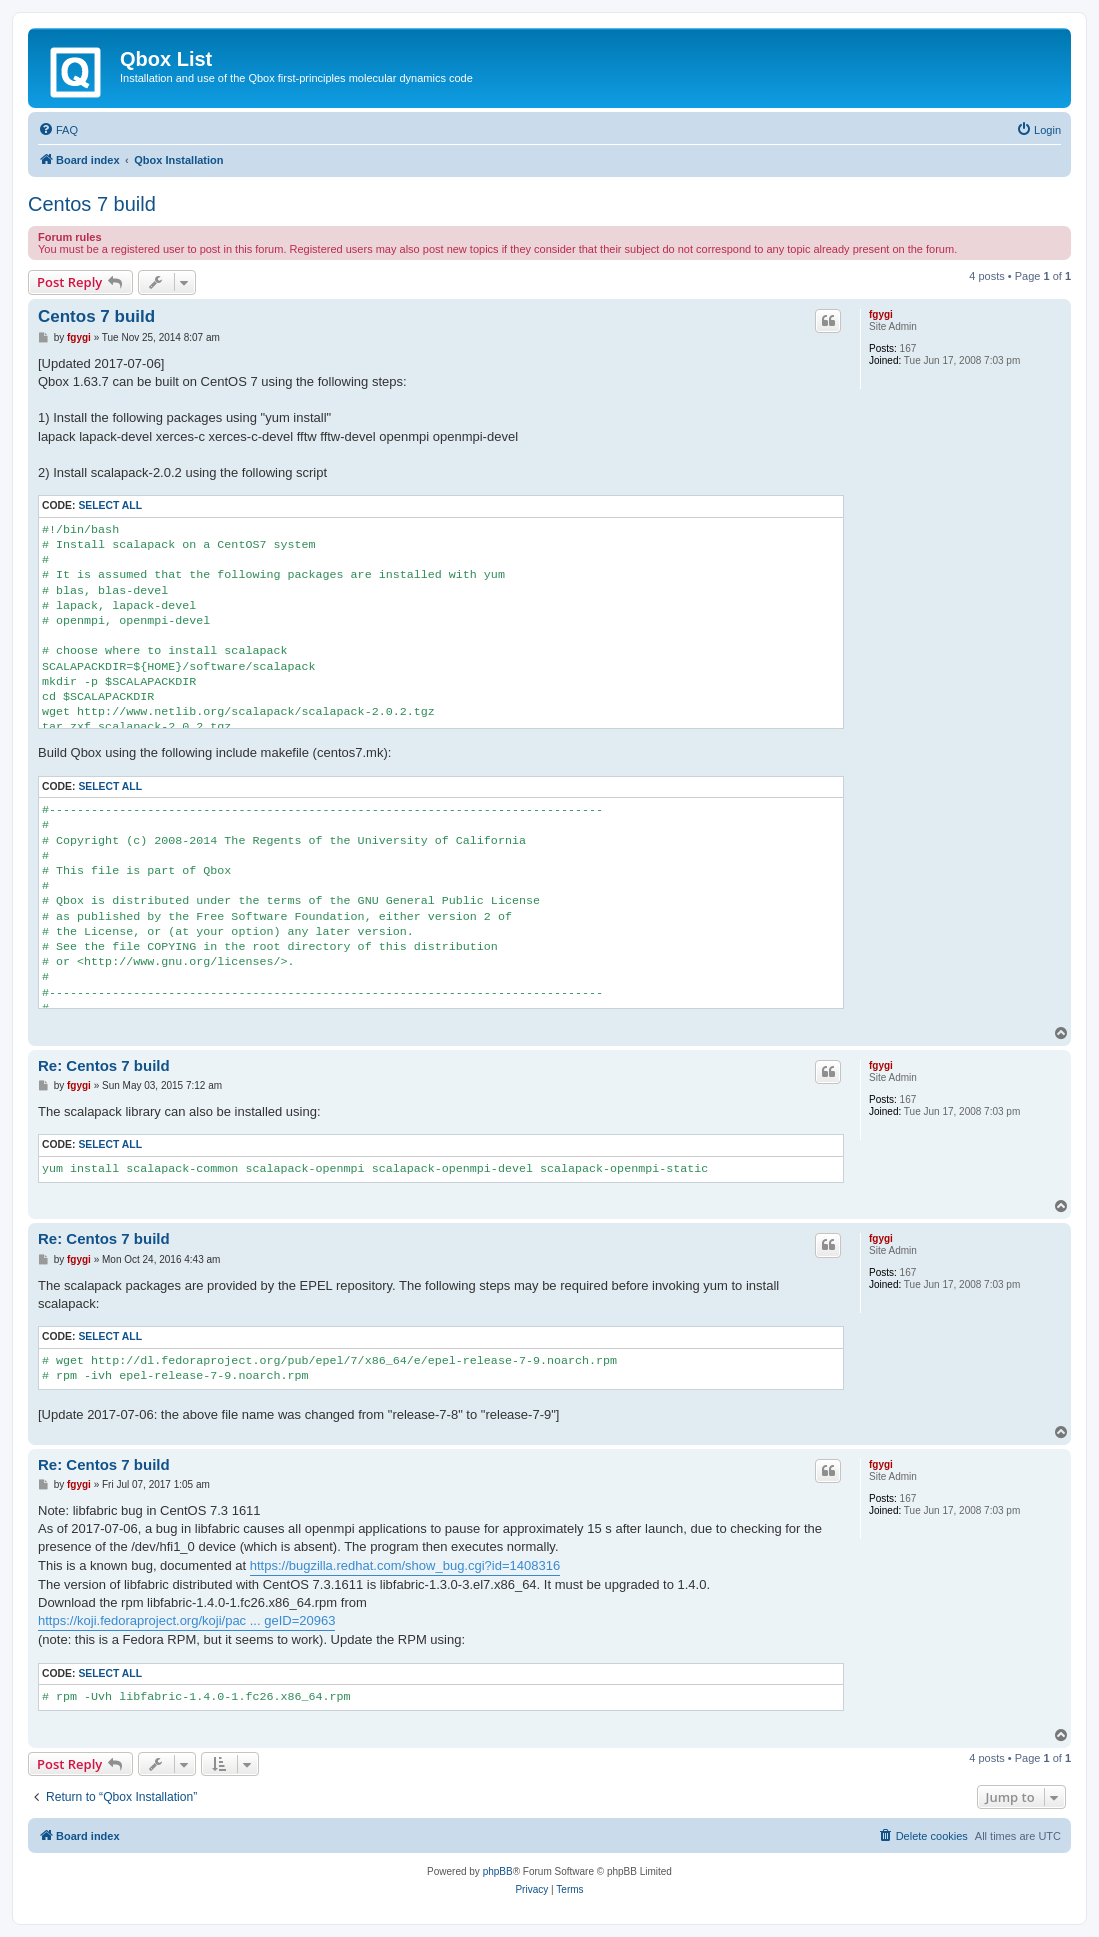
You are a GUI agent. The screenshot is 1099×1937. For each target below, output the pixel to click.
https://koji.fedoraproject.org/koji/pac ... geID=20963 (186, 1620)
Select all (110, 505)
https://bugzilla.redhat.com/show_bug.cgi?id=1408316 (405, 1565)
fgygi (881, 314)
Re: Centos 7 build (104, 1065)
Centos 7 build (92, 204)
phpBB (498, 1871)
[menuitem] (58, 130)
